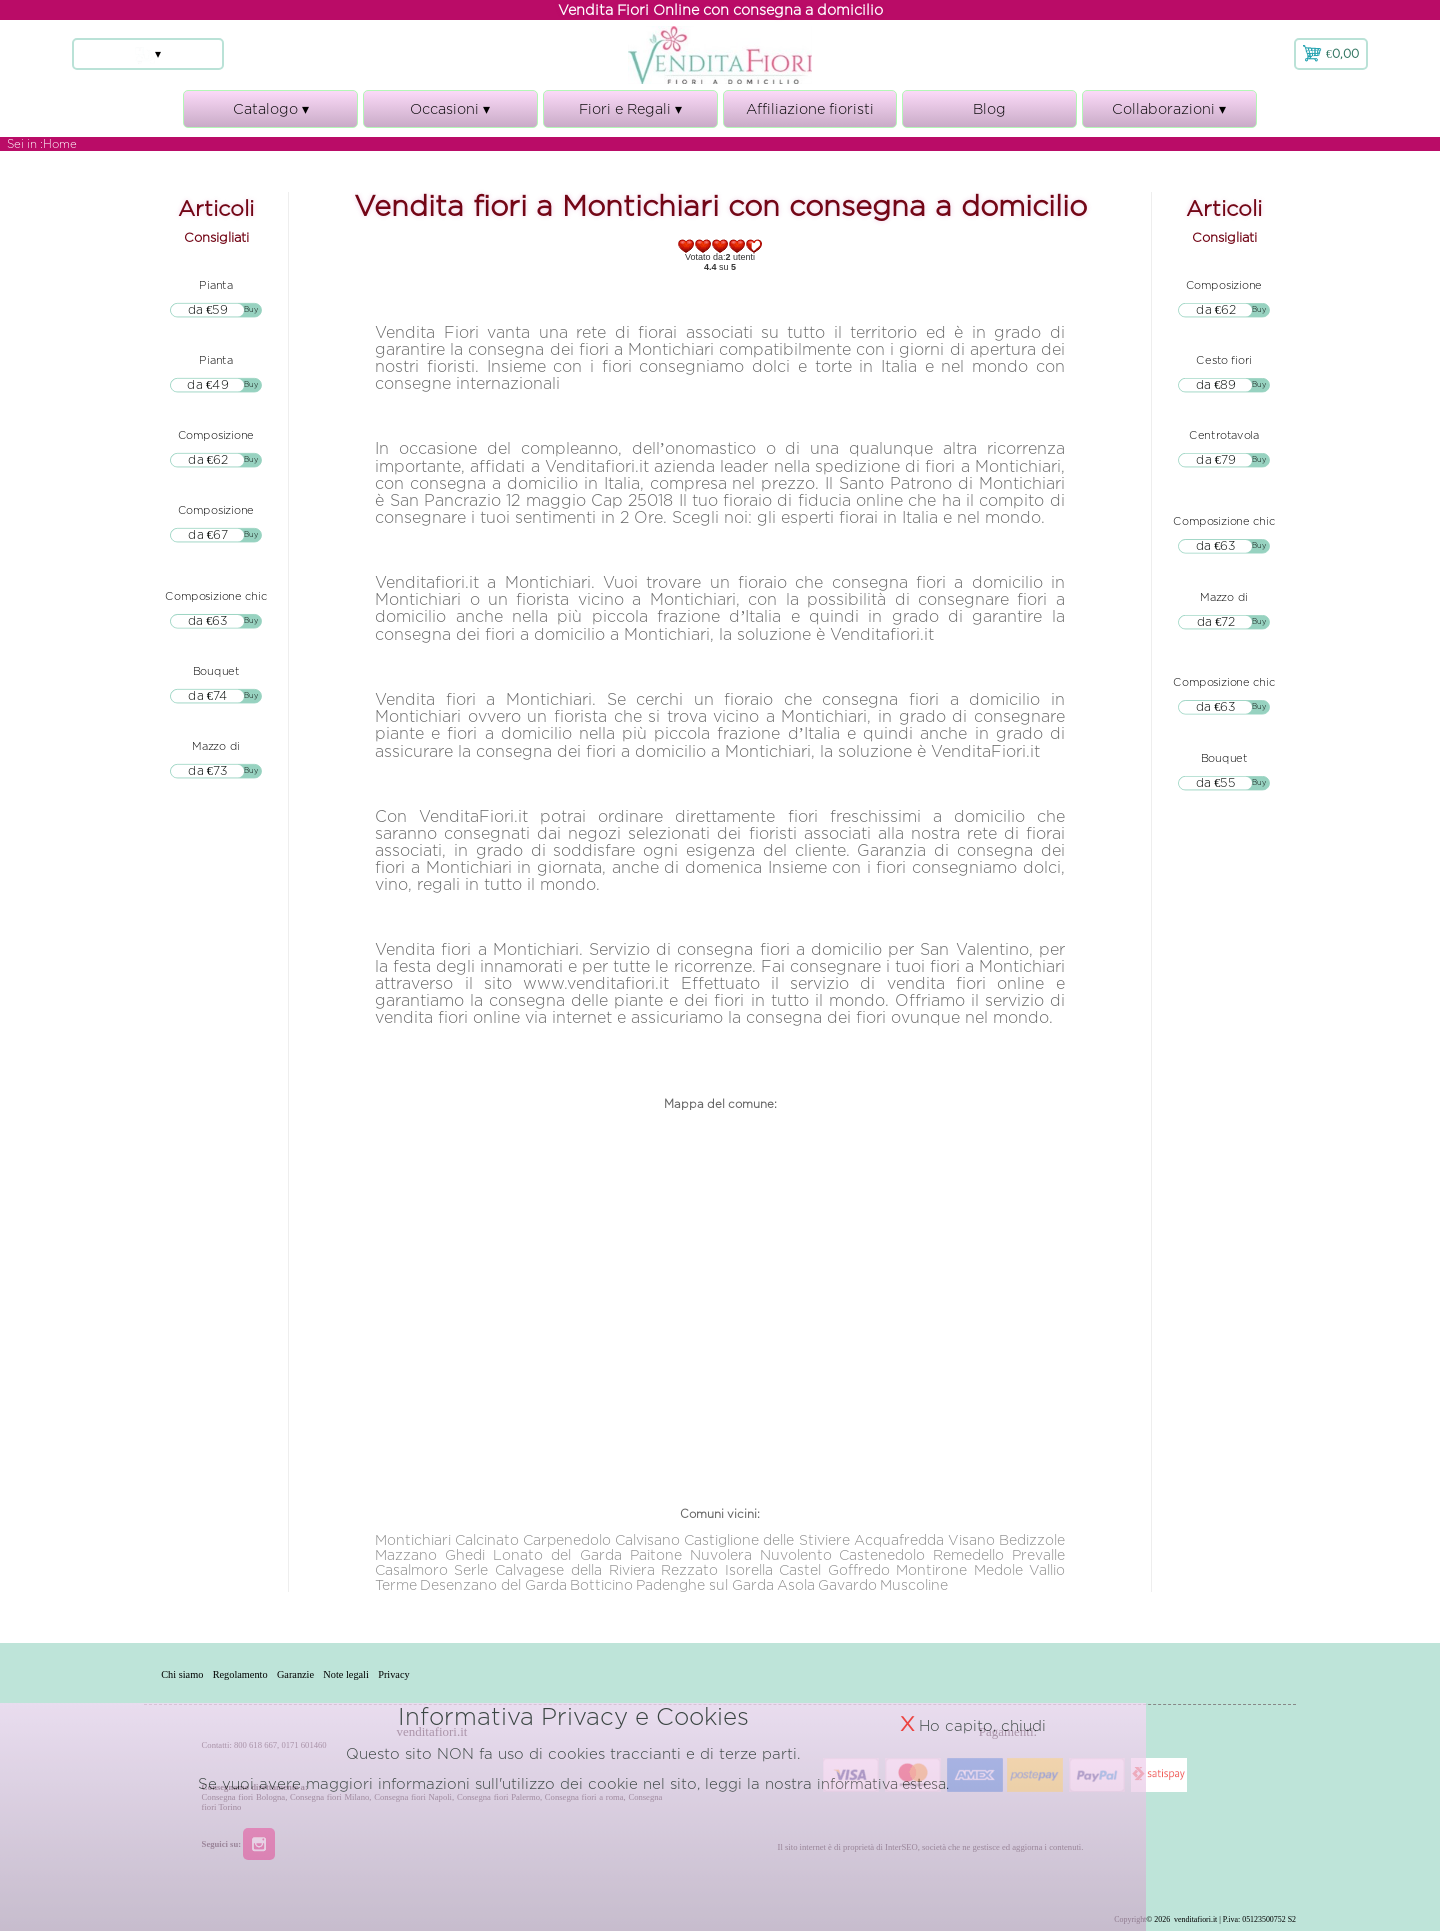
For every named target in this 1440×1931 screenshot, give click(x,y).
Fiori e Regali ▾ (630, 114)
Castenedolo (882, 1554)
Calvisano (647, 1539)
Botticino (601, 1584)
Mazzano (406, 1554)
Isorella (749, 1569)
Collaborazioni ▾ (1169, 114)
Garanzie (329, 1673)
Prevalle (1038, 1554)
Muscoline (914, 1584)
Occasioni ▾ (450, 114)
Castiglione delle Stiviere (767, 1539)
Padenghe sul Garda (705, 1584)
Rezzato (689, 1569)
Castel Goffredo (834, 1569)
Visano (971, 1539)
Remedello (968, 1554)
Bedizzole (1032, 1539)
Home (60, 144)
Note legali (391, 1673)
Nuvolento (796, 1554)
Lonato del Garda (558, 1554)
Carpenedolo (567, 1539)
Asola (796, 1584)
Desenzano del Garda (493, 1584)
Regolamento (260, 1673)
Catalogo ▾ (270, 114)
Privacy (451, 1673)
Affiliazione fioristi (810, 108)
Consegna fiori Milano (329, 1797)
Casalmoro (411, 1569)
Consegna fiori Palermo (498, 1797)
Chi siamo (188, 1673)
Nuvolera (721, 1554)
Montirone (931, 1569)
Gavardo (847, 1584)
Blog (989, 108)
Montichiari (413, 1539)
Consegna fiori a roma (584, 1797)
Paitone (656, 1554)
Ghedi (465, 1554)
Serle (471, 1569)
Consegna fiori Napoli (413, 1797)
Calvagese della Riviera (575, 1569)
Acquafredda (899, 1539)
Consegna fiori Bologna (244, 1797)
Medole (998, 1569)
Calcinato (487, 1539)
